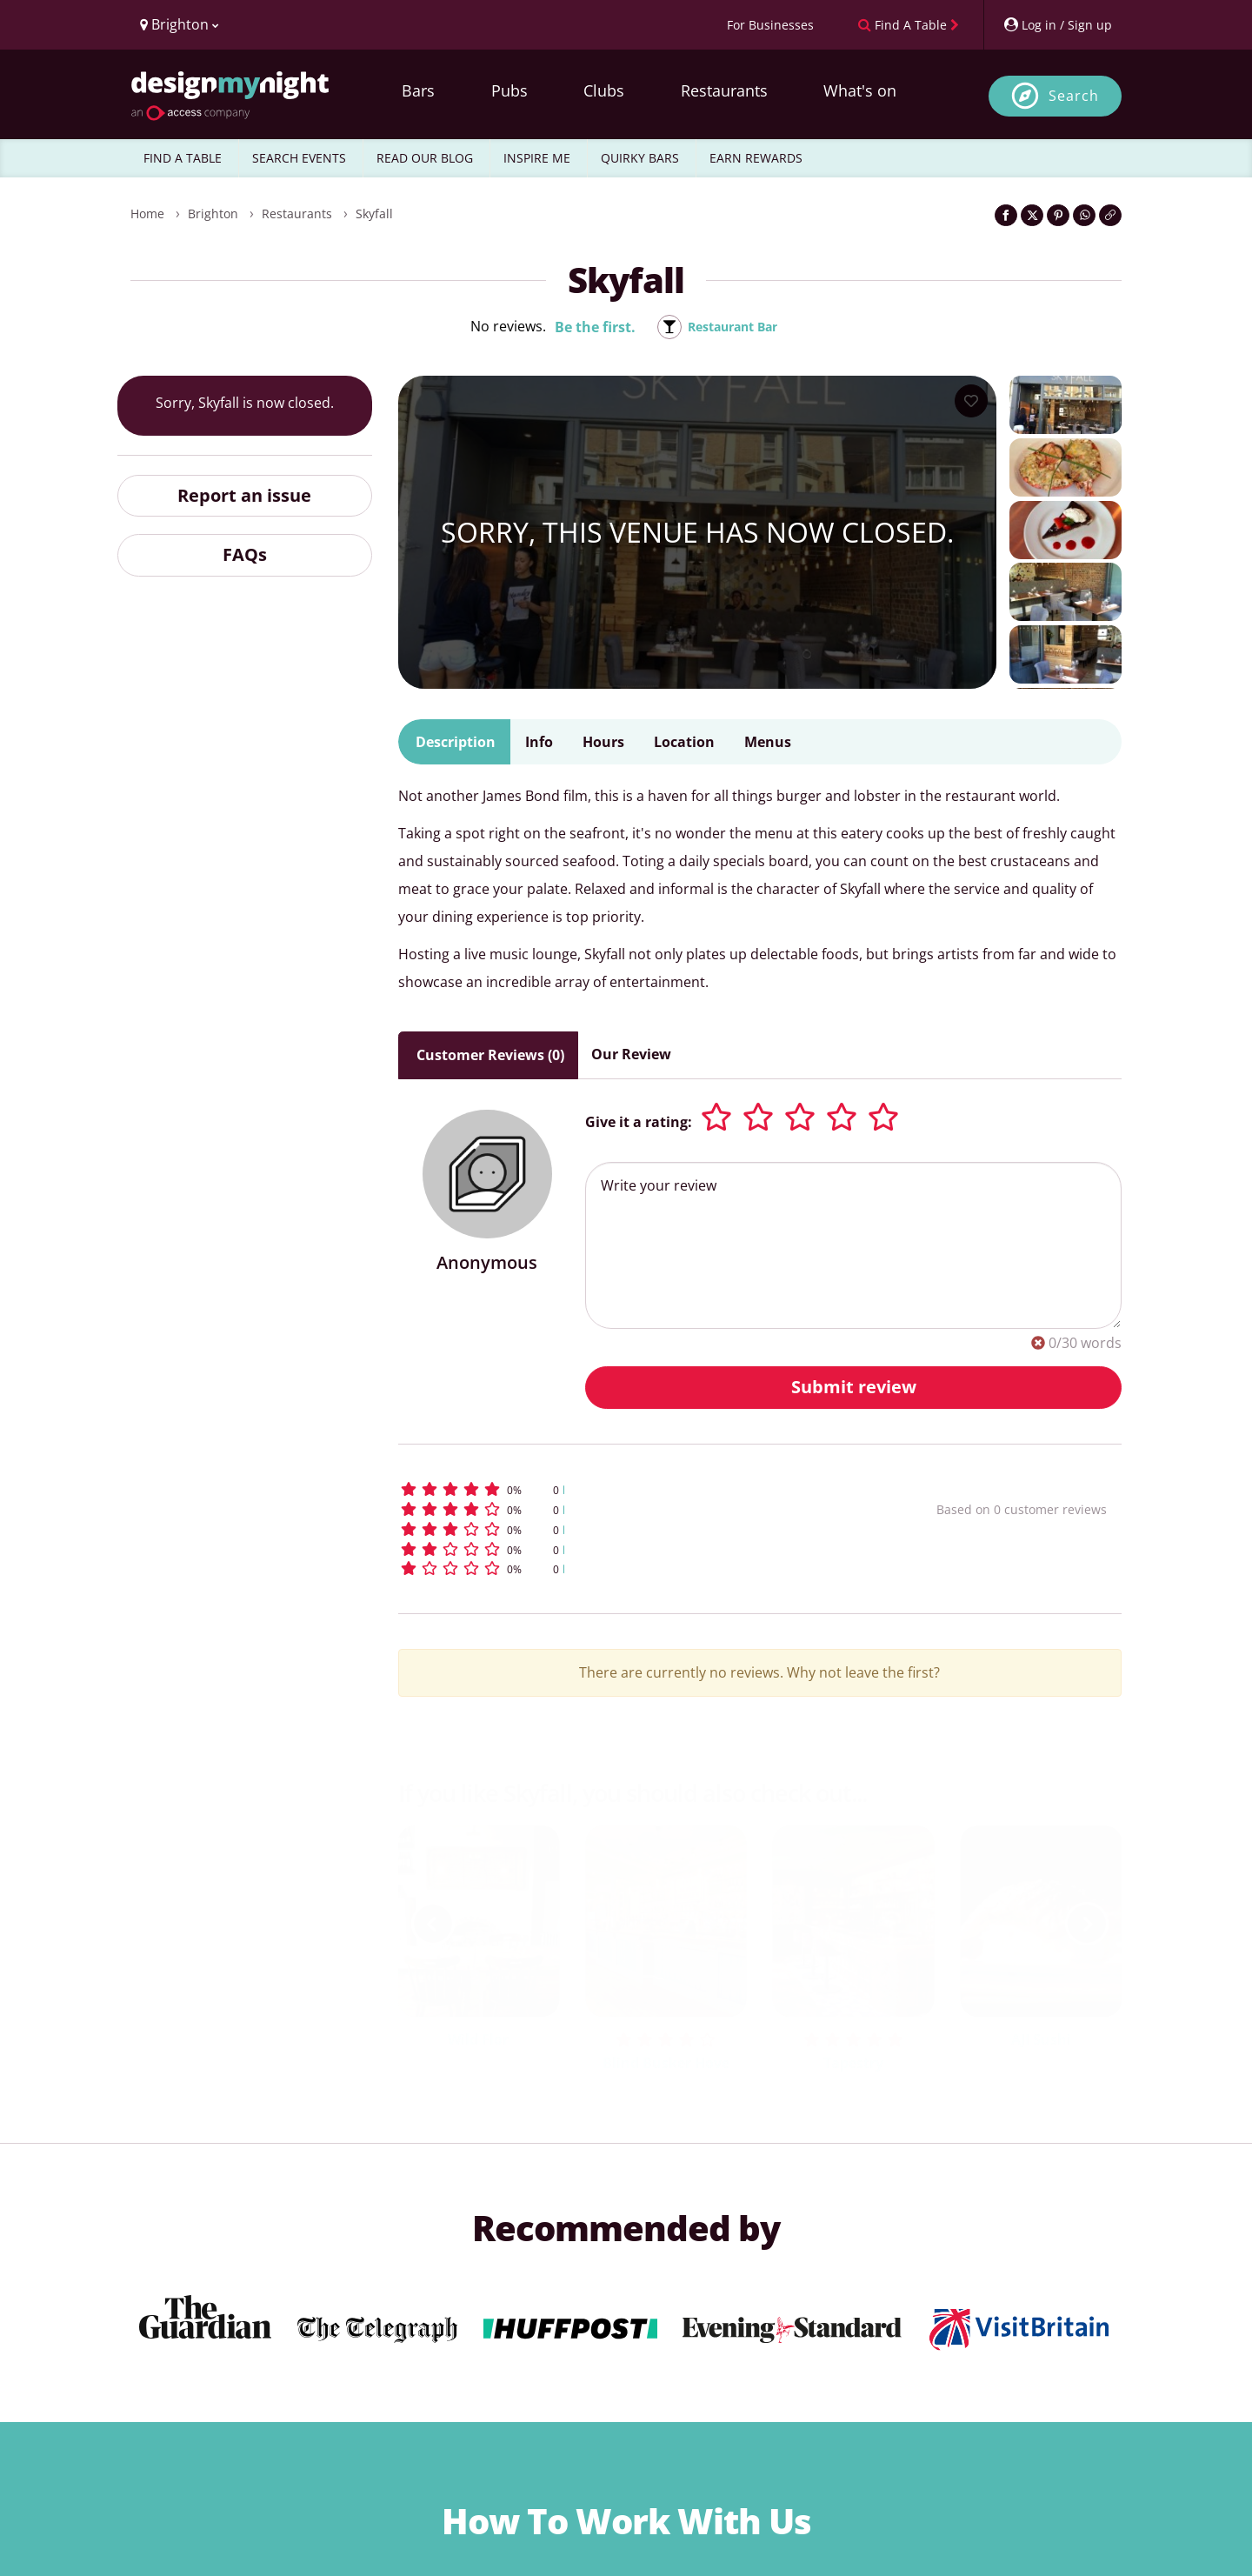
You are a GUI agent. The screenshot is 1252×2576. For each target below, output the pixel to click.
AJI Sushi (1041, 2039)
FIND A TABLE (182, 158)
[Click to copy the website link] (1110, 215)
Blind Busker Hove (666, 2062)
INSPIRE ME (536, 158)
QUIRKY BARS (640, 158)
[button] (635, 1489)
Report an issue (244, 495)
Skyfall (374, 213)
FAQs (245, 554)
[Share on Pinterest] (1058, 215)
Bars (418, 90)
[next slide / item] (1087, 1923)
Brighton (213, 213)
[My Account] (1057, 25)
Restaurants (724, 90)
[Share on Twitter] (1032, 215)
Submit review (853, 1386)
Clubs (603, 90)
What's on (859, 90)
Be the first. (586, 327)
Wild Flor (478, 2039)
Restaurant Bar (732, 327)
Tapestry (853, 2062)
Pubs (509, 90)
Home (147, 213)
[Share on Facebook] (1006, 215)
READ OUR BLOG (424, 158)
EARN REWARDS (755, 158)
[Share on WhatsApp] (1084, 215)
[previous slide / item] (433, 1923)
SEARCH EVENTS (299, 158)
